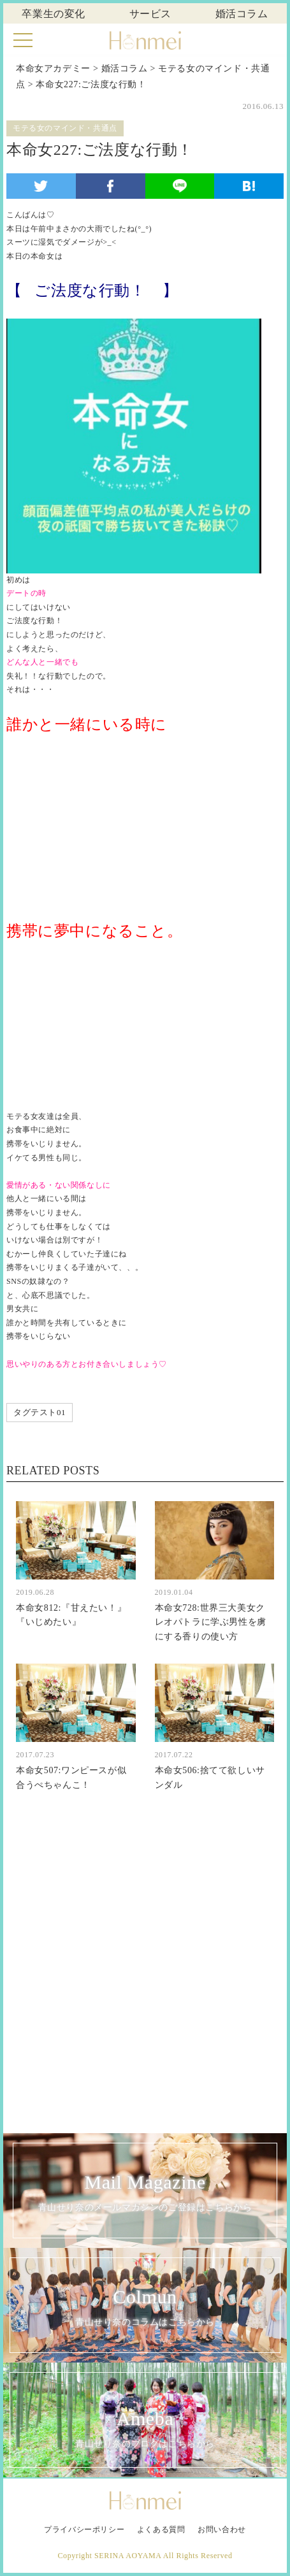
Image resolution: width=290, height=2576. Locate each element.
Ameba (145, 2430)
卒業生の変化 (53, 13)
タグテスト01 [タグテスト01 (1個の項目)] (39, 1412)
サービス (150, 13)
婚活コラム (241, 13)
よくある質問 (161, 2529)
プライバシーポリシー (84, 2529)
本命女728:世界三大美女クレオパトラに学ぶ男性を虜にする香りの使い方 (210, 1622)
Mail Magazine (145, 2193)
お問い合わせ (222, 2529)
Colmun (145, 2308)
